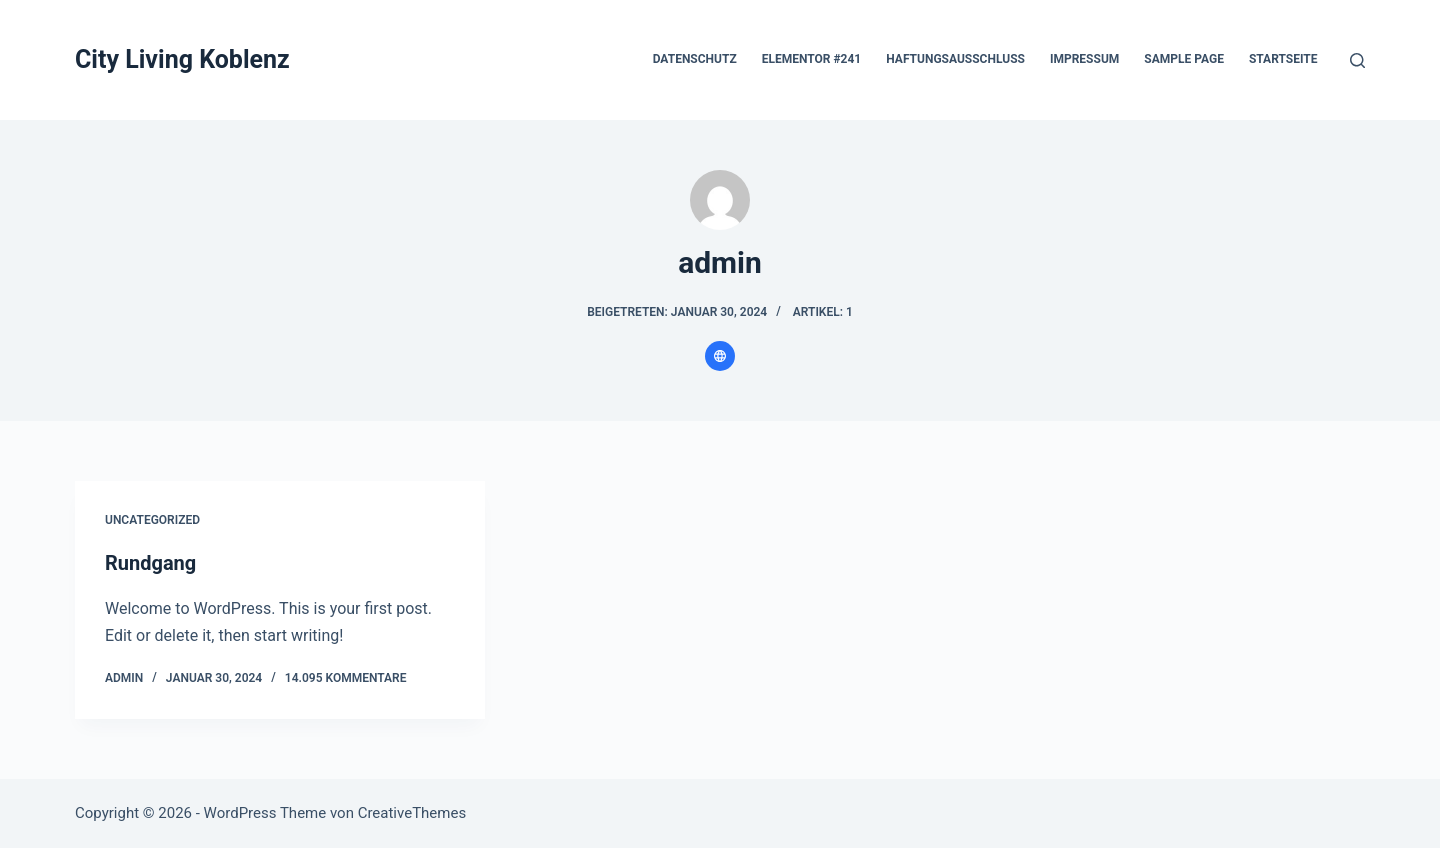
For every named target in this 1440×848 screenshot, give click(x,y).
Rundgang (150, 563)
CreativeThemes (412, 813)
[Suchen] (1357, 60)
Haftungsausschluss (955, 59)
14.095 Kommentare (346, 678)
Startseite (1283, 59)
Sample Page (1184, 59)
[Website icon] (720, 356)
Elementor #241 (812, 59)
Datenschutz (695, 59)
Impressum (1084, 59)
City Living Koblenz (182, 59)
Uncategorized (152, 520)
